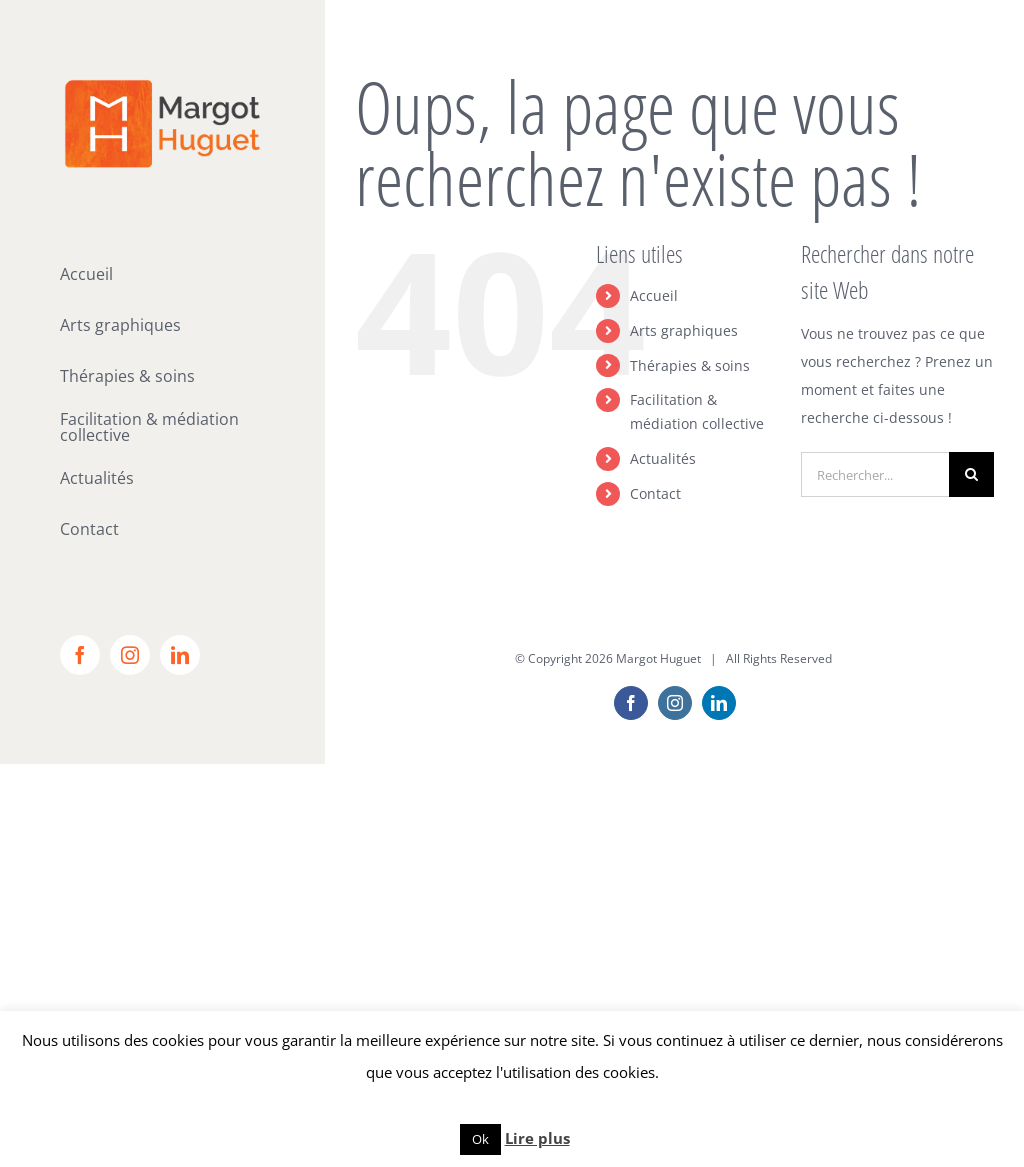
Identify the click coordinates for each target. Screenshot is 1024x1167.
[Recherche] (971, 474)
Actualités (663, 458)
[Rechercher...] (875, 474)
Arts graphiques (684, 330)
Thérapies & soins (690, 365)
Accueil (654, 295)
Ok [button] (480, 1139)
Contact (655, 493)
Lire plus (537, 1138)
